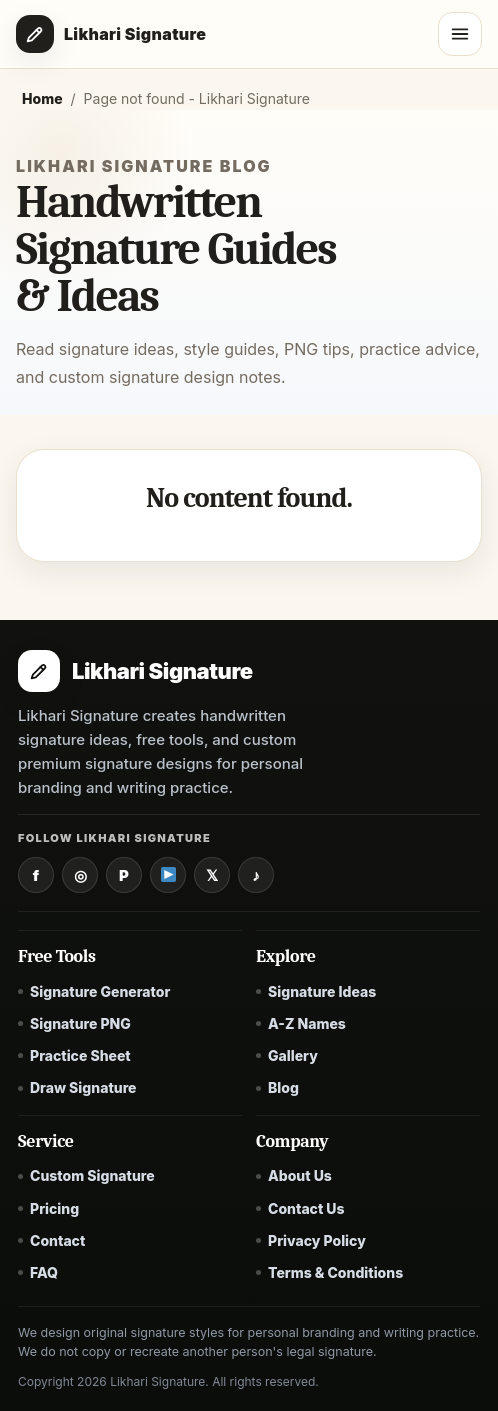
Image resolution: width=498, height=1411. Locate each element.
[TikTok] (256, 875)
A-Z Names (307, 1023)
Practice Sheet (80, 1055)
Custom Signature (92, 1175)
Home (42, 98)
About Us (300, 1175)
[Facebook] (36, 875)
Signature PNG (80, 1023)
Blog (283, 1087)
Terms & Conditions (335, 1272)
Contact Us (306, 1208)
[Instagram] (80, 875)
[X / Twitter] (212, 875)
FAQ (44, 1272)
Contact (57, 1240)
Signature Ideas (322, 991)
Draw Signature (83, 1087)
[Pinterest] (124, 875)
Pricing (54, 1208)
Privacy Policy (317, 1240)
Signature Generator (100, 991)
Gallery (293, 1055)
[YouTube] (168, 875)
